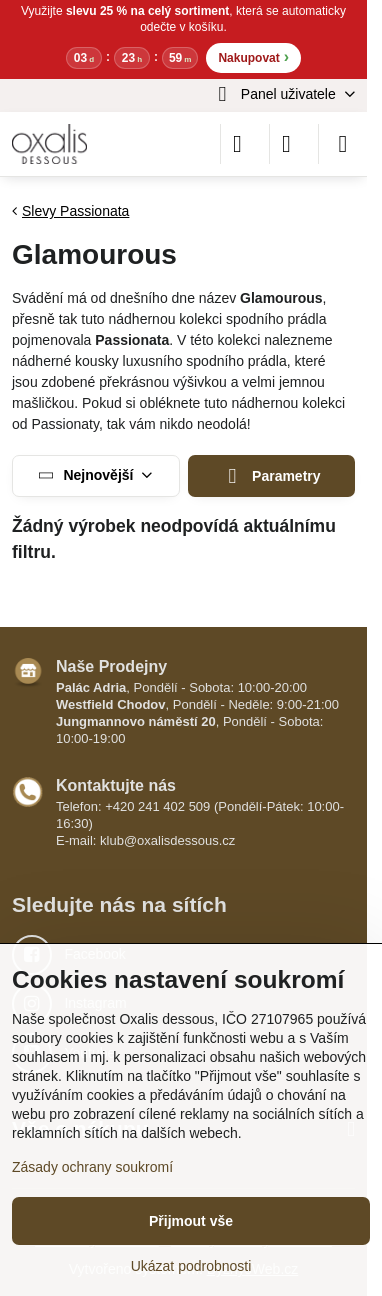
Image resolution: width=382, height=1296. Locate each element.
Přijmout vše (191, 1221)
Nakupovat (253, 56)
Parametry (271, 476)
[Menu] (343, 144)
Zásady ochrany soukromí (92, 1167)
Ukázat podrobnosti (191, 1266)
